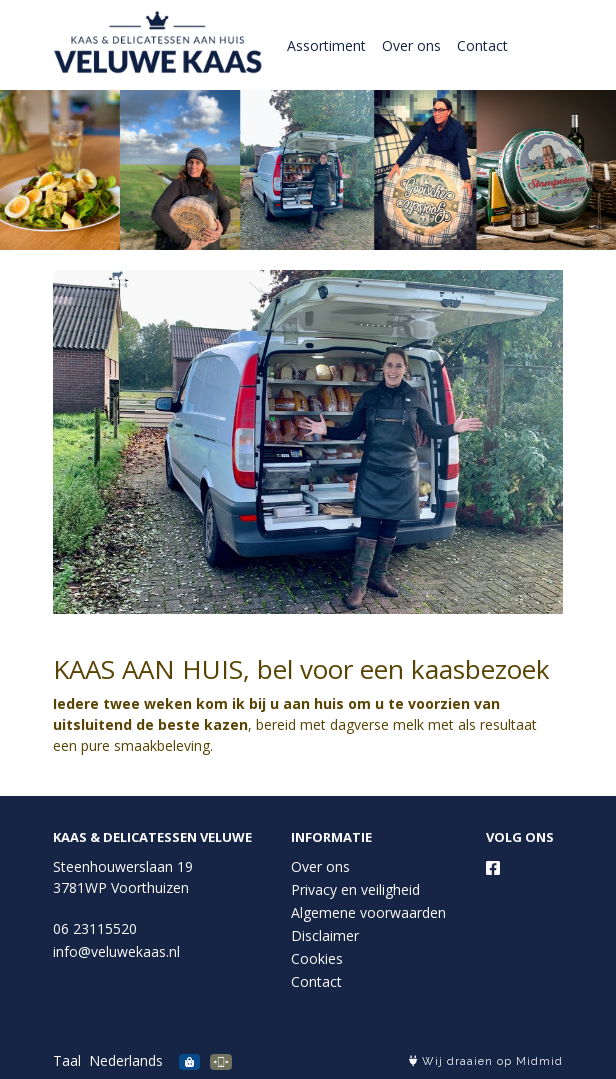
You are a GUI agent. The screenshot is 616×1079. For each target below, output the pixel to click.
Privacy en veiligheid (355, 889)
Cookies (317, 958)
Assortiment (326, 45)
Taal (67, 1060)
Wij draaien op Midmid (486, 1061)
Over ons (411, 45)
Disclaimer (325, 935)
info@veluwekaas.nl (116, 951)
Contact (482, 45)
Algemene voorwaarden (368, 912)
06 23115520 (95, 928)
